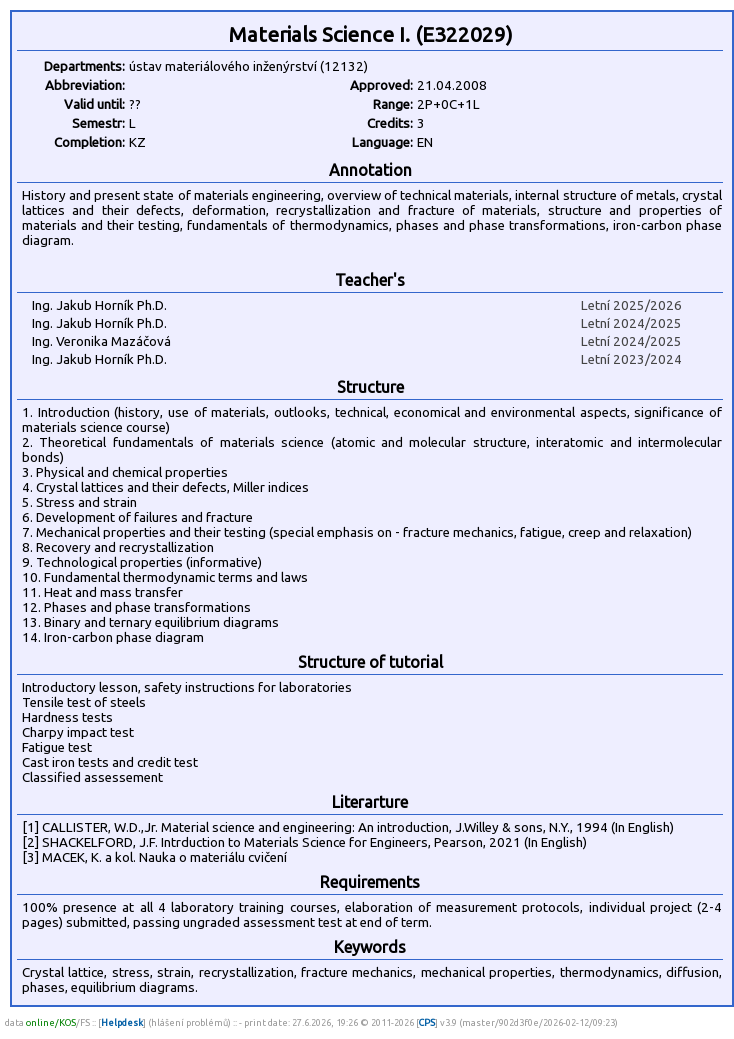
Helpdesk (122, 1022)
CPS (427, 1022)
